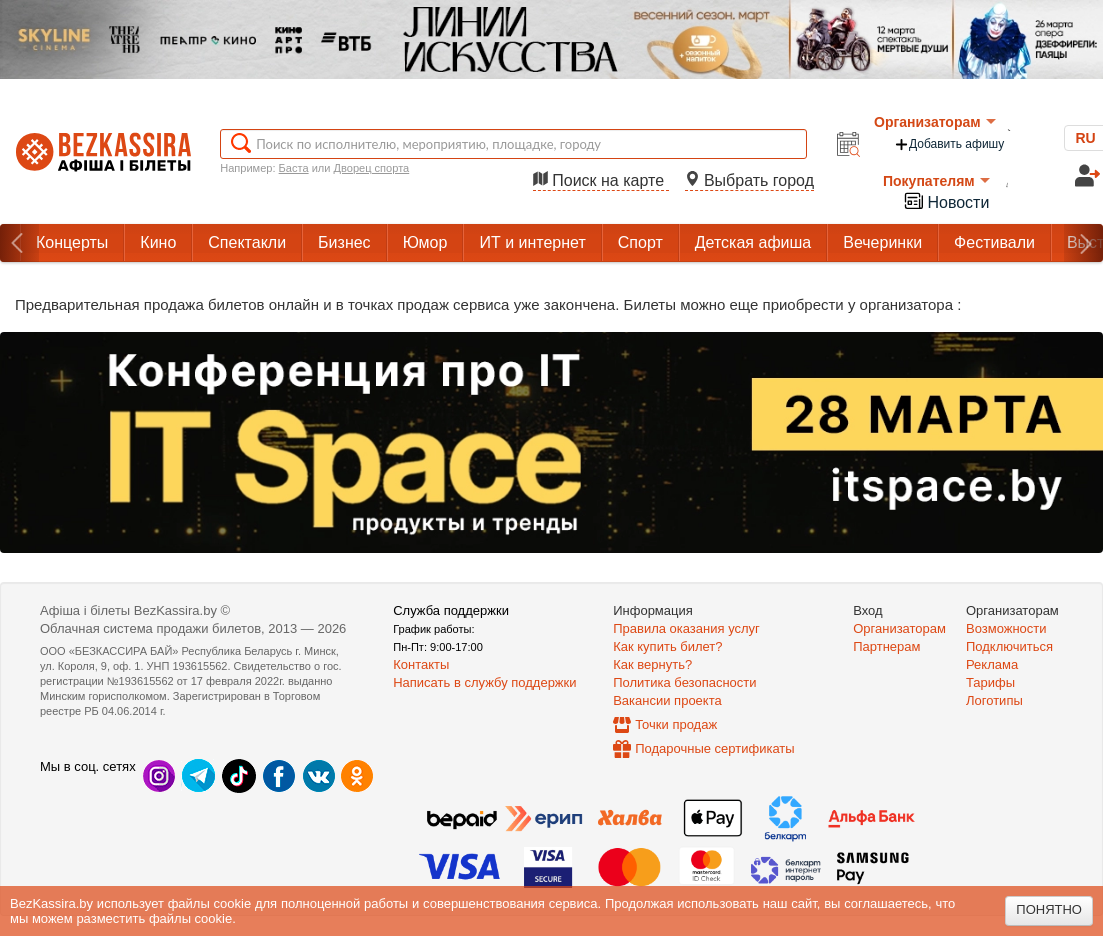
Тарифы (990, 682)
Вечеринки (882, 242)
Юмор (425, 242)
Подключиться (1009, 646)
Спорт (640, 242)
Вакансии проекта (667, 700)
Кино (158, 242)
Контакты (421, 664)
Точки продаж (676, 724)
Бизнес (344, 242)
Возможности (1006, 628)
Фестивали (994, 242)
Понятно (1049, 909)
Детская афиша (753, 242)
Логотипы (994, 700)
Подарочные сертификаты (714, 748)
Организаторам (935, 122)
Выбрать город (750, 180)
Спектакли (247, 242)
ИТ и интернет (532, 242)
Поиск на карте (601, 180)
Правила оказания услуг (686, 628)
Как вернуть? (652, 664)
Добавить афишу (949, 144)
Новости (946, 200)
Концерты (72, 242)
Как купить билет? (667, 646)
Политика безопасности (684, 682)
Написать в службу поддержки (484, 682)
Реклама (992, 664)
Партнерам (886, 646)
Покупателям (936, 181)
